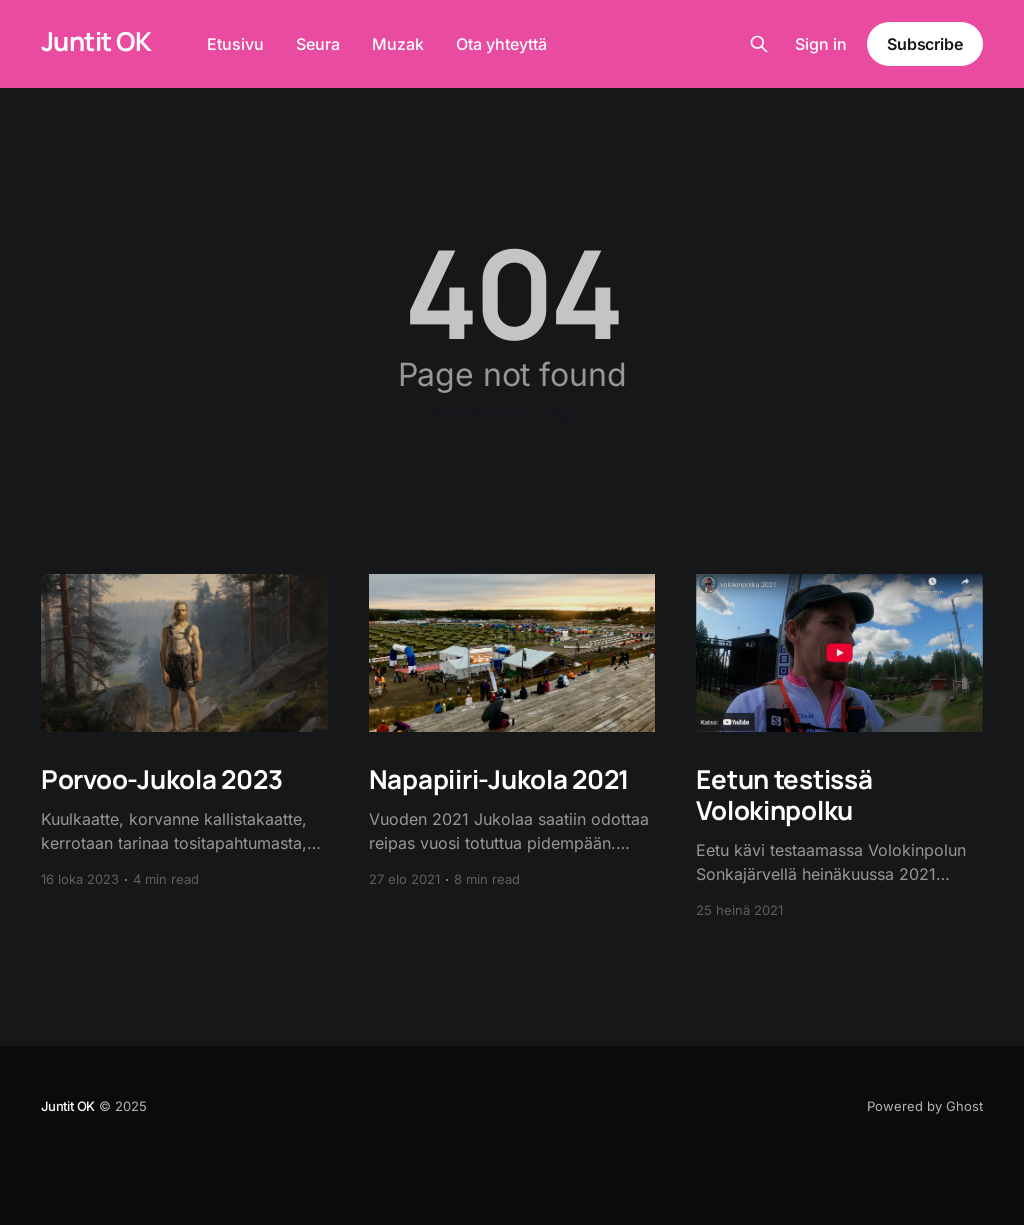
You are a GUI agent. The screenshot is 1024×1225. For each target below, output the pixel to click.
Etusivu (235, 44)
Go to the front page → (512, 413)
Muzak (398, 44)
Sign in (821, 44)
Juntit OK (96, 41)
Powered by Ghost (925, 1106)
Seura (318, 44)
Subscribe (925, 44)
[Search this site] (759, 44)
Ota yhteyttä (501, 44)
